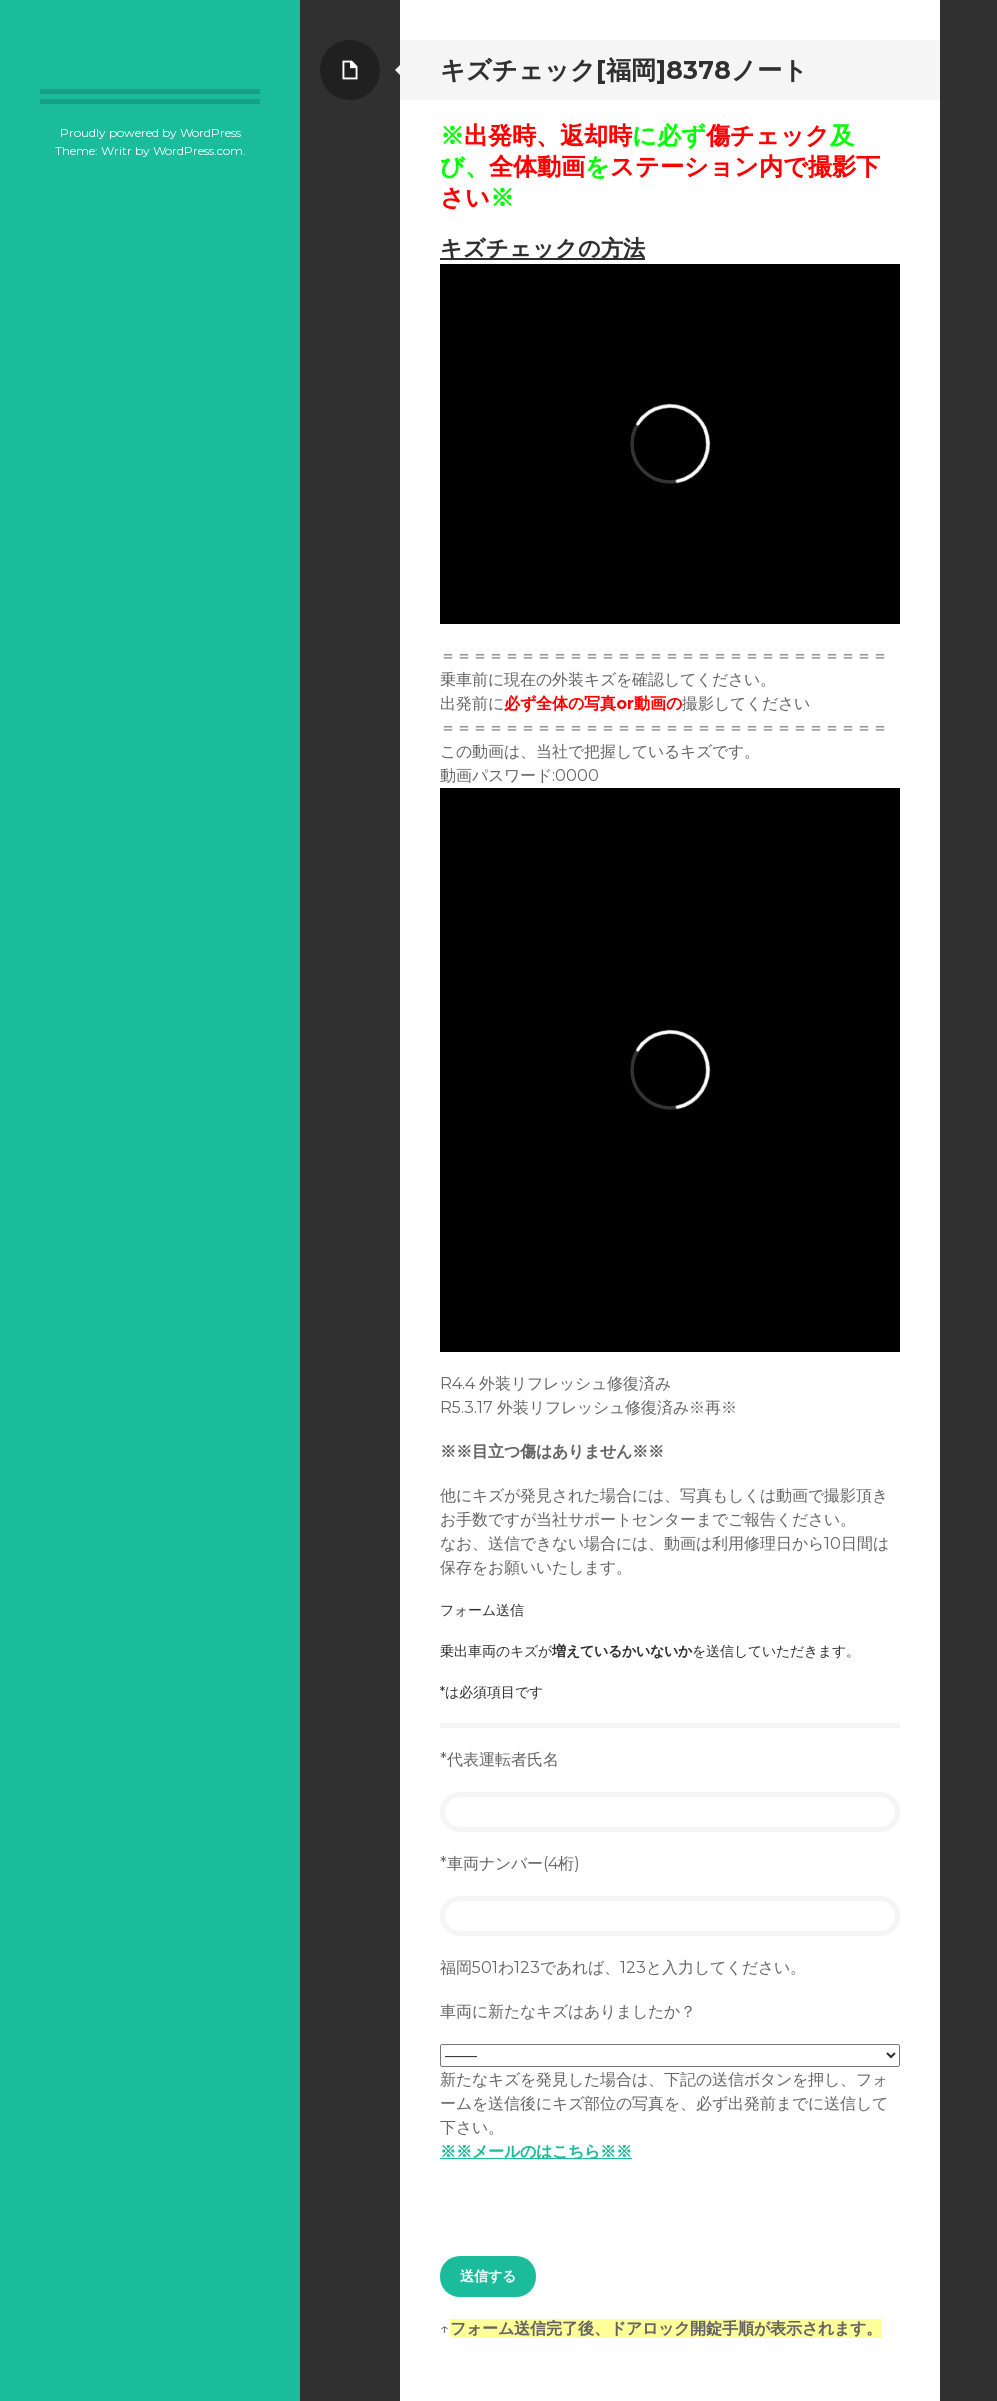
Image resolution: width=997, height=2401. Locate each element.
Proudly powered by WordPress (150, 132)
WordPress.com (198, 150)
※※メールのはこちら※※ (536, 2151)
